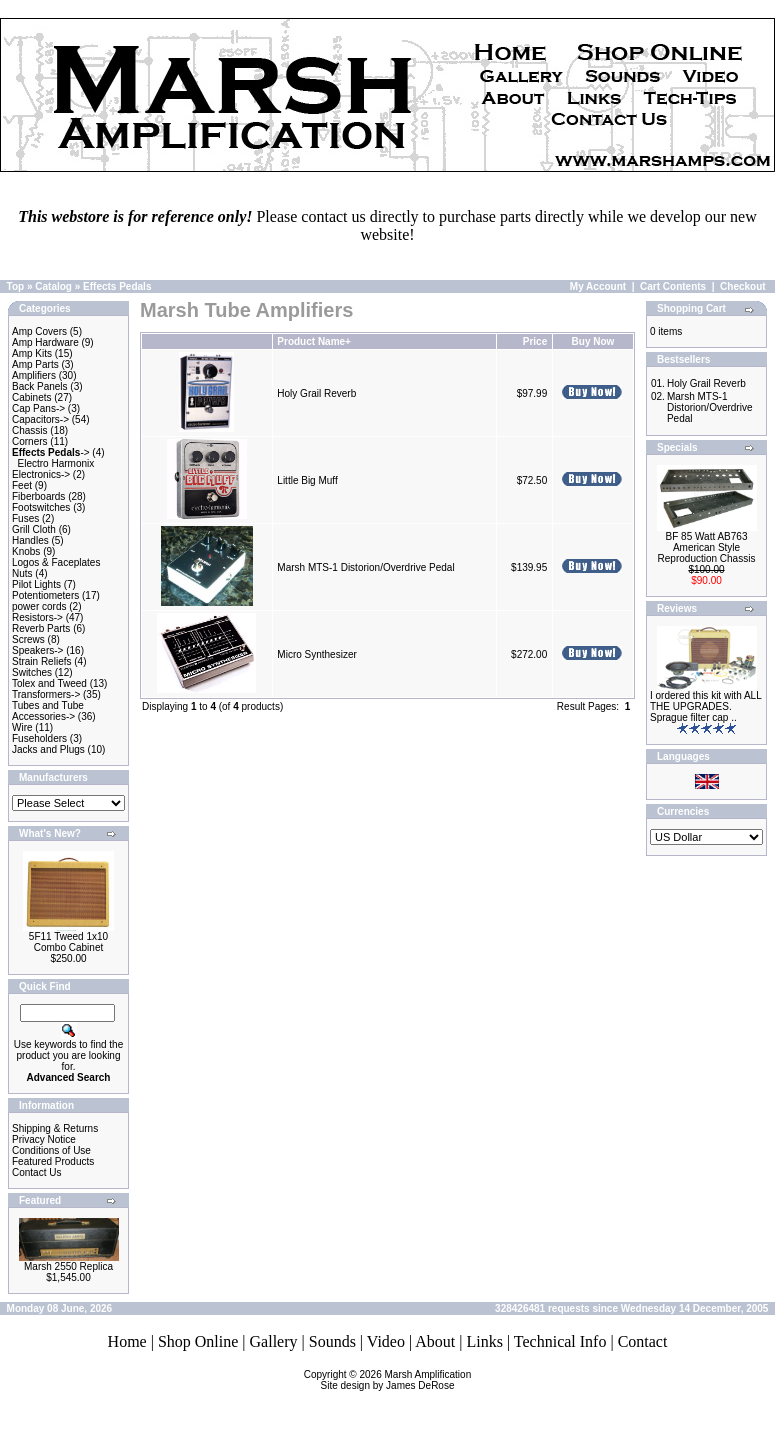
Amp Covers (39, 331)
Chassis (30, 430)
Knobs (26, 551)
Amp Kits (32, 353)
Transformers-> (46, 694)
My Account (598, 286)
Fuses (25, 518)
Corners (30, 441)
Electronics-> (41, 474)
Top (16, 286)
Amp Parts (35, 364)
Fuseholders (39, 738)
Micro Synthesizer (316, 654)
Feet (22, 485)
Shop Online (198, 1341)
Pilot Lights (36, 584)
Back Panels (40, 386)
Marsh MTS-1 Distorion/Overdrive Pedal (365, 567)
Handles (30, 540)
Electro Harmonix (56, 463)
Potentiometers (45, 595)
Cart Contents (673, 286)
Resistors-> (37, 617)
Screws (28, 639)
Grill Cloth (34, 529)
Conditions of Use (51, 1150)
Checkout (743, 286)
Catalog (53, 286)
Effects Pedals (117, 286)
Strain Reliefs (41, 661)
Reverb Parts (41, 628)
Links (484, 1341)
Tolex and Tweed (49, 683)
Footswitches (41, 507)
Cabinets (31, 397)
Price (535, 341)
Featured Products (53, 1161)
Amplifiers (34, 375)
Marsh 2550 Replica (68, 1266)
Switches (32, 672)
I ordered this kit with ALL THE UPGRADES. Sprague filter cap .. (705, 706)
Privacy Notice (44, 1139)
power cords (39, 606)
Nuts (22, 573)
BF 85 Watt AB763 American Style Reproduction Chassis (707, 547)
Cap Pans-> (38, 408)
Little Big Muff (307, 480)
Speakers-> (37, 650)
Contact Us (36, 1172)
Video (386, 1341)
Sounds (332, 1341)
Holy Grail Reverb (316, 393)
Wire (22, 727)
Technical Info (560, 1341)
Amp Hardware (45, 342)
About (435, 1341)
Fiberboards (38, 496)
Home (127, 1341)
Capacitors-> (40, 419)
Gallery (274, 1341)
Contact (643, 1341)
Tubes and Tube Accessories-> (48, 711)
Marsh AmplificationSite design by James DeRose (396, 1380)
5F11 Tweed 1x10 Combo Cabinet (68, 942)
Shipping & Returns (55, 1128)
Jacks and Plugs (48, 749)
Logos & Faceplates (56, 562)
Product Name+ (314, 341)
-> (51, 452)
